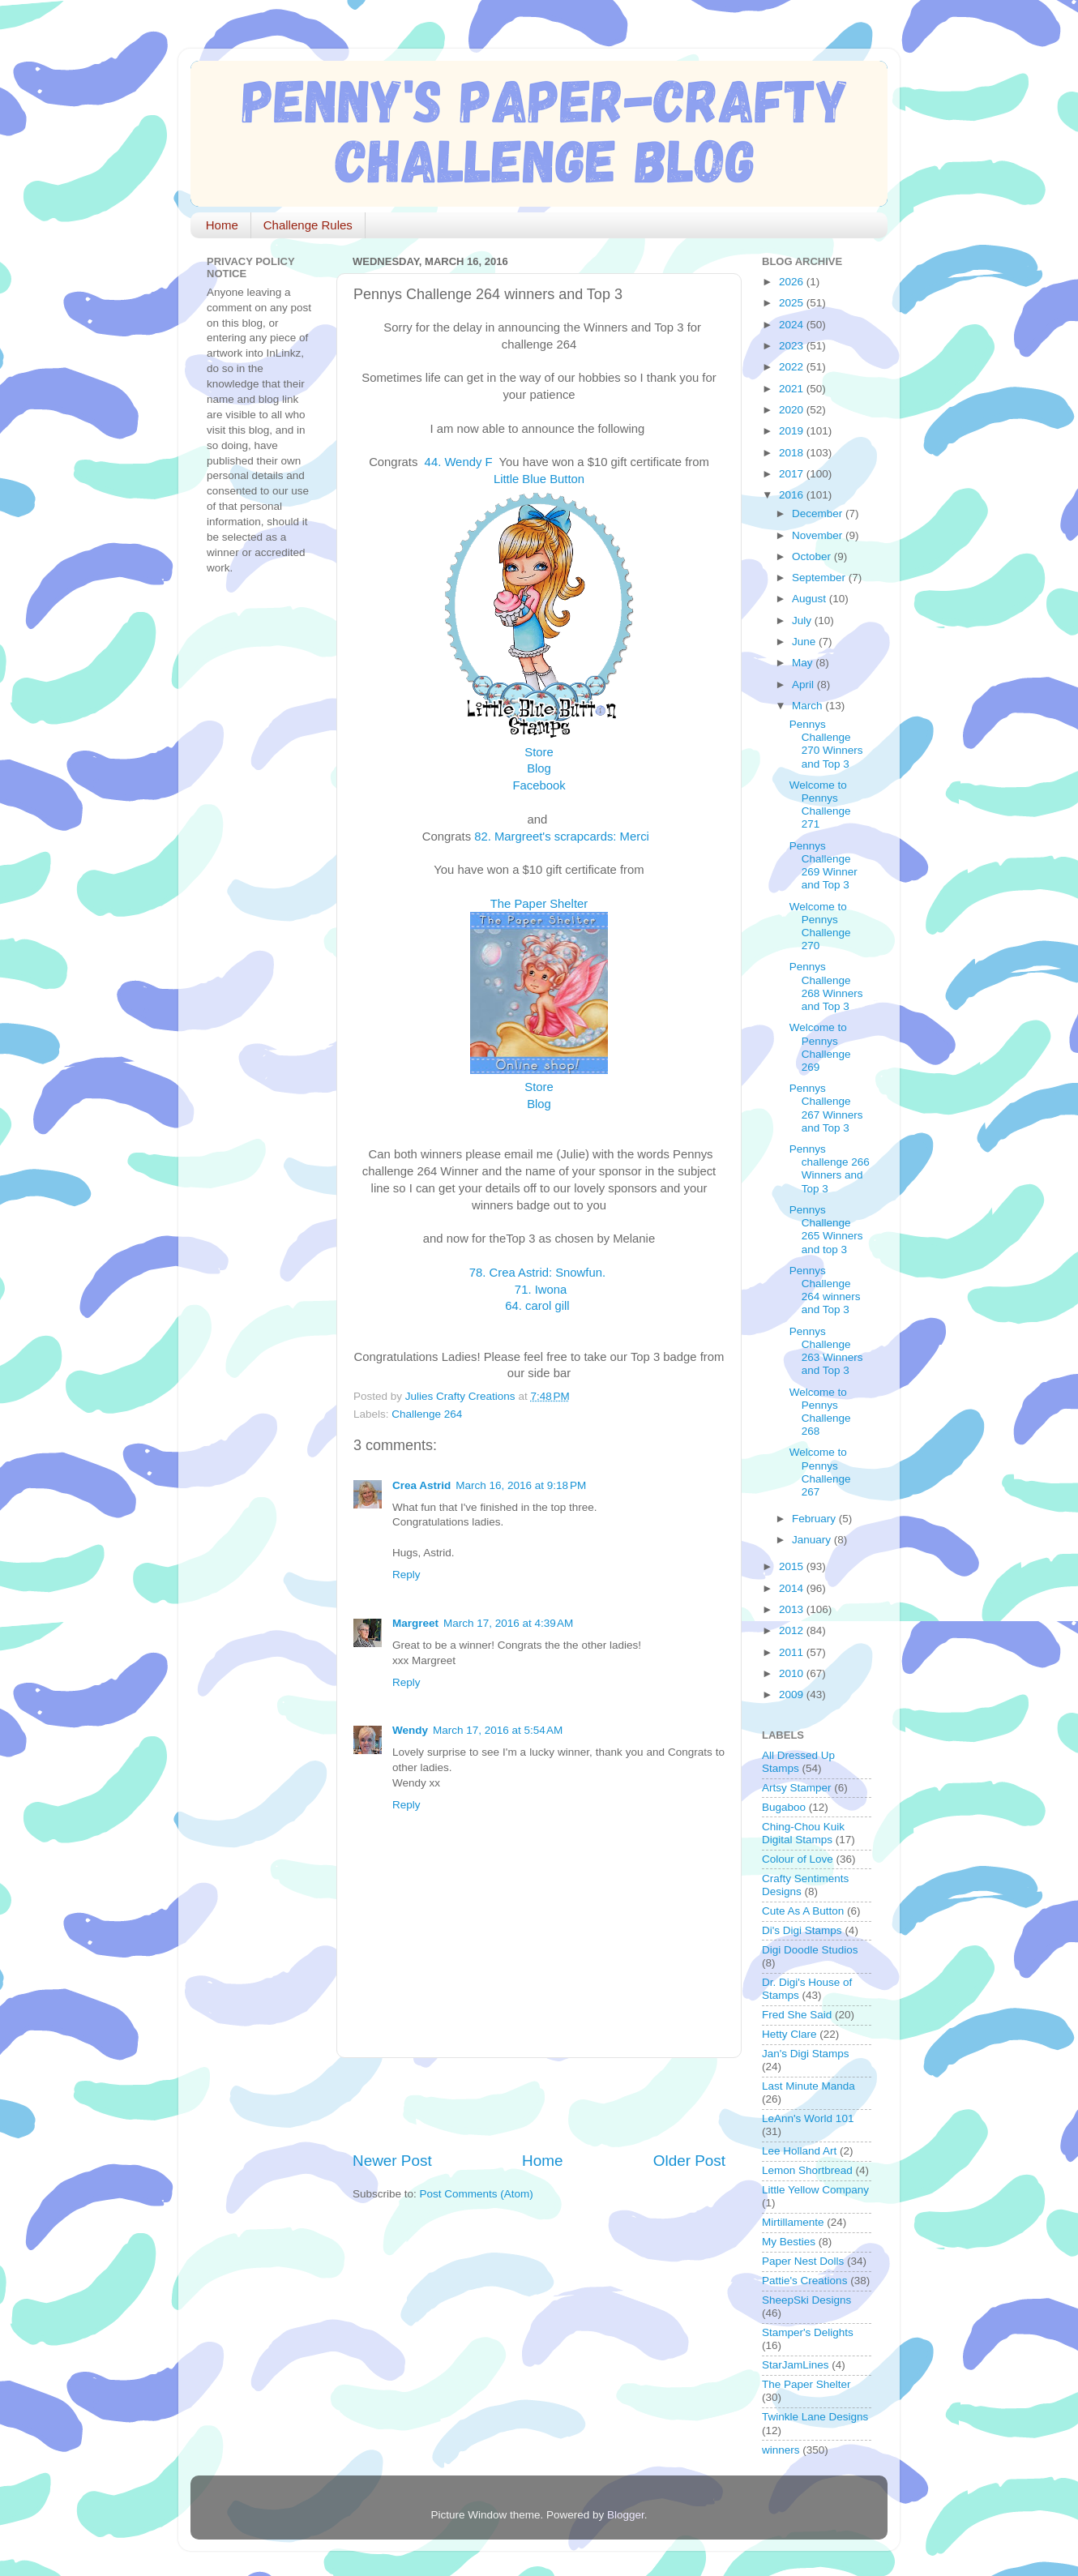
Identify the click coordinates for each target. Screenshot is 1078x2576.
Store (538, 752)
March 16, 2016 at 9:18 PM (521, 1485)
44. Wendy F (460, 462)
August (810, 599)
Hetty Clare (789, 2034)
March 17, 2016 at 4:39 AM (508, 1623)
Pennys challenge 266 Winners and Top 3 (829, 1169)
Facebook (538, 785)
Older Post (689, 2160)
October (813, 556)
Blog (539, 768)
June (805, 641)
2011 (792, 1652)
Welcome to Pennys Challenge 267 (820, 1472)
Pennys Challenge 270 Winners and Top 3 (826, 744)
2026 (792, 282)
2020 (792, 410)
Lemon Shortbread (807, 2170)
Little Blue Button (539, 479)
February (815, 1519)
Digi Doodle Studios (810, 1950)
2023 (792, 346)
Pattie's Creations (804, 2280)
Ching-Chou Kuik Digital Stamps (803, 1833)
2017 (792, 474)
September (820, 577)
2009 (792, 1694)
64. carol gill (539, 1305)
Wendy (410, 1730)
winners (781, 2450)
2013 (792, 1609)
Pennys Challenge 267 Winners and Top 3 (826, 1108)
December (818, 513)
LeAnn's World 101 (807, 2118)
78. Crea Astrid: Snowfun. (539, 1272)
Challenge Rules (308, 225)
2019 (792, 431)
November (818, 535)
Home (222, 225)
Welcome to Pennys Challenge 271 (820, 805)
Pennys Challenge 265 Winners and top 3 (826, 1230)
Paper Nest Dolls (803, 2261)
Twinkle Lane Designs (815, 2417)
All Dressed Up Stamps (798, 1761)
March (808, 706)
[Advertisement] (542, 2104)
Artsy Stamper (797, 1788)
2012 (792, 1630)
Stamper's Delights (807, 2332)
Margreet (415, 1623)
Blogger (625, 2515)
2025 (792, 303)
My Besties (788, 2242)
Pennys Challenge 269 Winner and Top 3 (823, 866)
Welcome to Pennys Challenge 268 (820, 1412)
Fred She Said (797, 2015)
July (803, 620)
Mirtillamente (793, 2222)
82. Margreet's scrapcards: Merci (563, 836)
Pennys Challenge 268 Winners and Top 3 (826, 986)
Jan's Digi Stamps (805, 2054)
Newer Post (392, 2160)
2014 (792, 1588)
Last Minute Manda (808, 2086)
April (804, 684)
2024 (792, 325)
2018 (792, 453)
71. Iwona (541, 1289)
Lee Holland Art (799, 2151)
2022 (792, 367)
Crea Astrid (421, 1485)
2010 (792, 1673)
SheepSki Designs (806, 2300)
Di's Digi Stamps (802, 1930)
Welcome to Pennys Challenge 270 (820, 926)
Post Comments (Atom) (476, 2194)
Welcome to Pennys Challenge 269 (820, 1047)
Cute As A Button (803, 1911)
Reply (406, 1574)
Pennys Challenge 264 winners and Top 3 (825, 1290)
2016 (792, 495)
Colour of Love (797, 1859)
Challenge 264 (426, 1414)
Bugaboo (784, 1807)
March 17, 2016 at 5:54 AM (498, 1730)
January (813, 1540)
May (803, 663)
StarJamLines (795, 2365)
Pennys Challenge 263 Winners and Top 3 (826, 1351)
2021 (792, 389)
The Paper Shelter (539, 903)
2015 (792, 1566)
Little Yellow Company (815, 2190)
